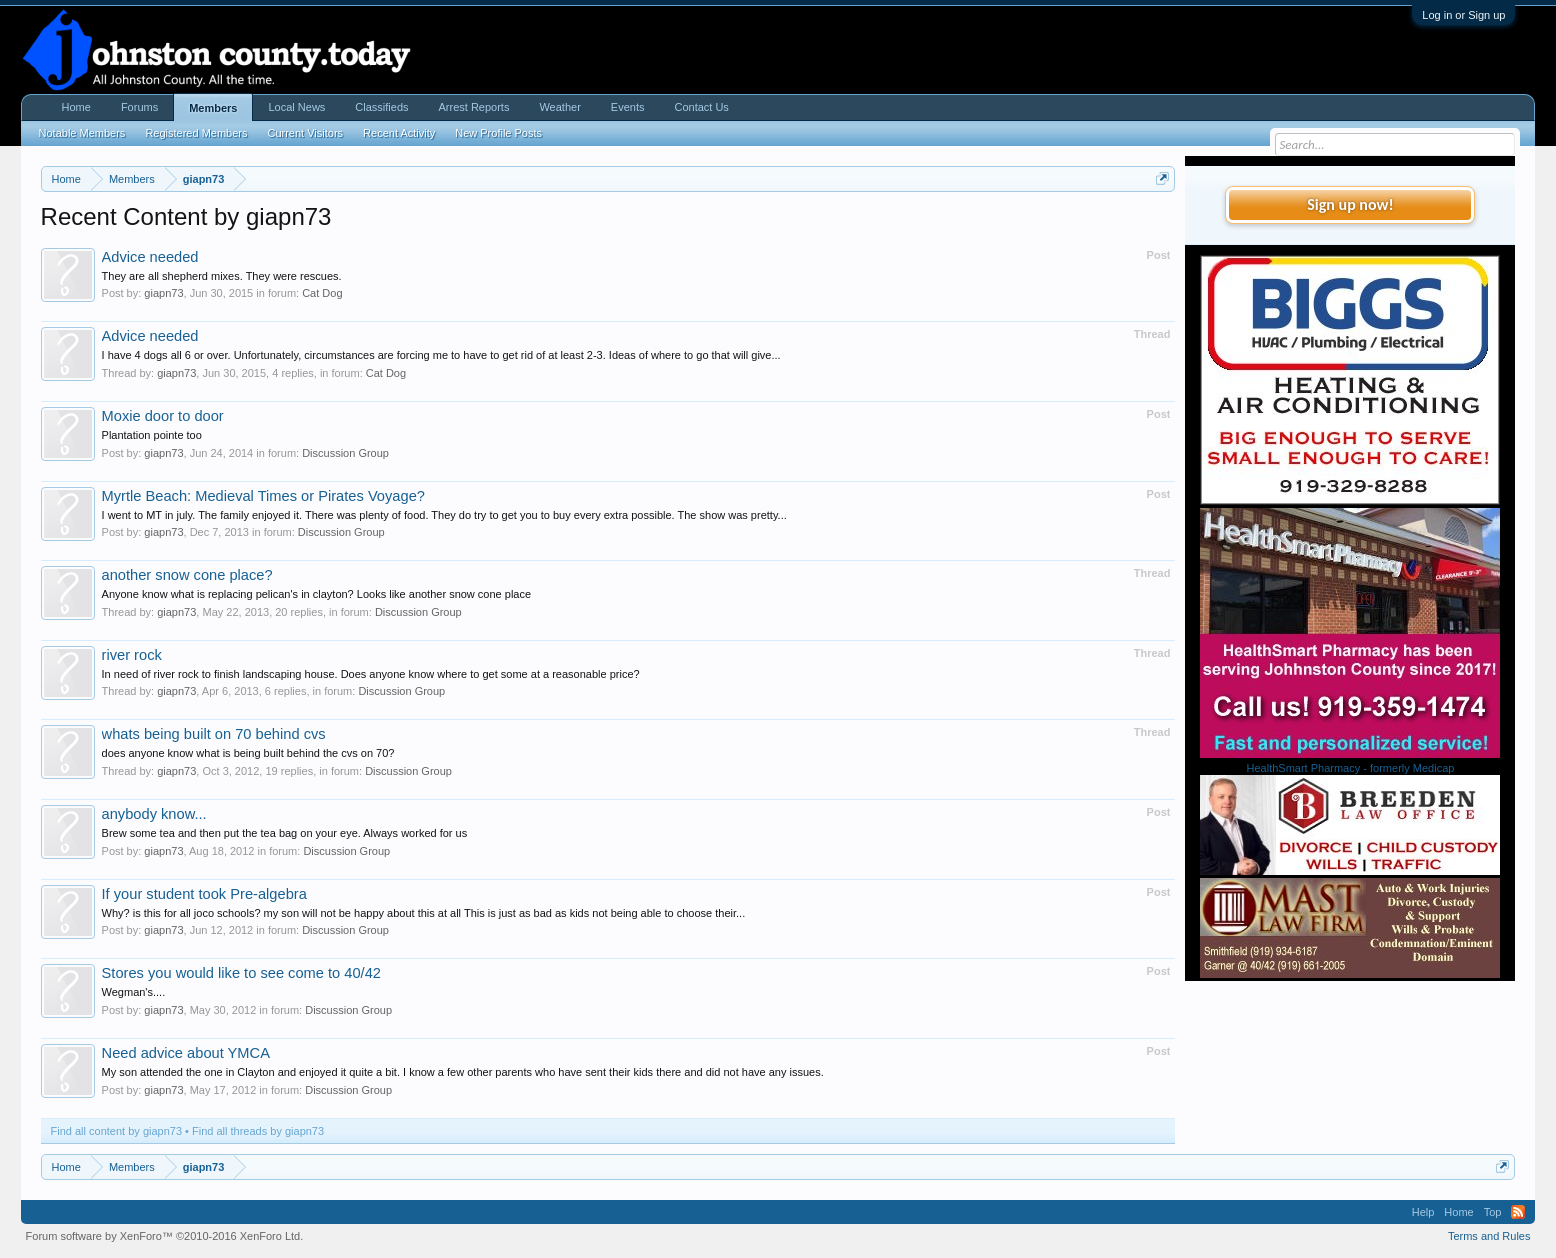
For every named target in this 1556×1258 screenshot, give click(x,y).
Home (76, 107)
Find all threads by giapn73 (258, 1131)
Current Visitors (305, 133)
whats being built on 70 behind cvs (214, 734)
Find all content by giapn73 (116, 1131)
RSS (1518, 1212)
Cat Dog (322, 293)
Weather (559, 107)
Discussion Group (345, 453)
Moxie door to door (163, 416)
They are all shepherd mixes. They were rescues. (222, 276)
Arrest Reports (474, 107)
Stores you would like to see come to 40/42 (241, 973)
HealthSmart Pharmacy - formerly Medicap (1351, 768)
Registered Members (196, 133)
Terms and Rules (1489, 1236)
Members (213, 108)
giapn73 (163, 293)
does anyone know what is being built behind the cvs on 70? (248, 753)
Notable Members (82, 133)
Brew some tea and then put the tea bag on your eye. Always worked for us (285, 833)
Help (1423, 1212)
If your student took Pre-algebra (204, 894)
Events (628, 107)
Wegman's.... (134, 992)
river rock (132, 655)
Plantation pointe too (152, 435)
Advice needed (150, 257)
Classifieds (381, 107)
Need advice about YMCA (186, 1053)
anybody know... (154, 814)
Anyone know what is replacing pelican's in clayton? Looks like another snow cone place (317, 594)
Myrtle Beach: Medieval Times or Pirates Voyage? (263, 496)
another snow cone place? (187, 575)
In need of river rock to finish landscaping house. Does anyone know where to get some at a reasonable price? (371, 674)
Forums (139, 107)
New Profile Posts (498, 133)
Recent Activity (399, 133)
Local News (296, 107)
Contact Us (701, 107)
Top (1493, 1212)
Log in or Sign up (1463, 15)
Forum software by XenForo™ (165, 1236)
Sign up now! (1350, 204)
